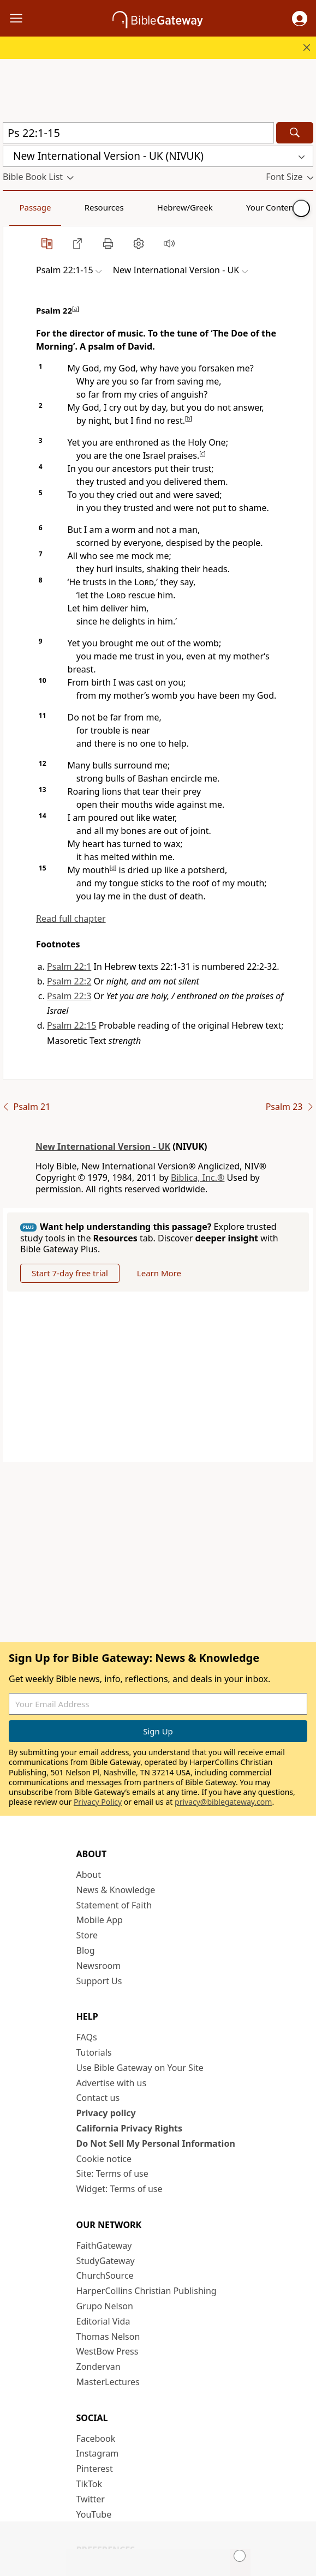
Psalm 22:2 (69, 981)
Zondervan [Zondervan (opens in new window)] (98, 2367)
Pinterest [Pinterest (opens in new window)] (94, 2469)
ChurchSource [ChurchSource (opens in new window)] (105, 2275)
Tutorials (94, 2052)
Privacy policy (106, 2113)
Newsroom (98, 1966)
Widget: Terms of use (119, 2189)
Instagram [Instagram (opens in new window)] (97, 2453)
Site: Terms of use (112, 2173)
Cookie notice (104, 2159)
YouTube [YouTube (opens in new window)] (94, 2514)
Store (87, 1935)
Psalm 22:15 (71, 1025)
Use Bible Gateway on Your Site (140, 2068)
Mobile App (99, 1920)
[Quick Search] (138, 132)
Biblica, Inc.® (197, 1178)
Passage (27, 207)
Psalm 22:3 (69, 996)
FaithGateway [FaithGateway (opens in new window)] (104, 2245)
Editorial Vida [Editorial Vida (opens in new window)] (103, 2321)
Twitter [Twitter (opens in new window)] (90, 2499)
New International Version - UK (102, 1146)
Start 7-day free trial (70, 1273)
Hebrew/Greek (145, 207)
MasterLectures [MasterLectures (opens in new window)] (108, 2382)
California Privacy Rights (129, 2128)
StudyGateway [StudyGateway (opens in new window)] (105, 2261)
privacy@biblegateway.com (223, 1802)
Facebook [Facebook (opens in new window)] (96, 2439)
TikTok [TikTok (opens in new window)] (89, 2484)
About (88, 1875)
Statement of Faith (114, 1905)
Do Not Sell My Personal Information (155, 2143)
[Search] (294, 132)
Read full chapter (71, 918)
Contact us (98, 2098)
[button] (299, 18)
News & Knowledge (116, 1890)
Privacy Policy (98, 1802)
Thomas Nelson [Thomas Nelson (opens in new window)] (108, 2337)
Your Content (215, 207)
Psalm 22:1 (69, 966)
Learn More (159, 1273)
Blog (85, 1950)
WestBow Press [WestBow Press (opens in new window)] (107, 2351)
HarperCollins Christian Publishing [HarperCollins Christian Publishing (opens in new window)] (146, 2291)
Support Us (99, 1981)
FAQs (86, 2037)
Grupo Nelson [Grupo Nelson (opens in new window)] (104, 2306)
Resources (80, 207)
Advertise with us (111, 2083)
